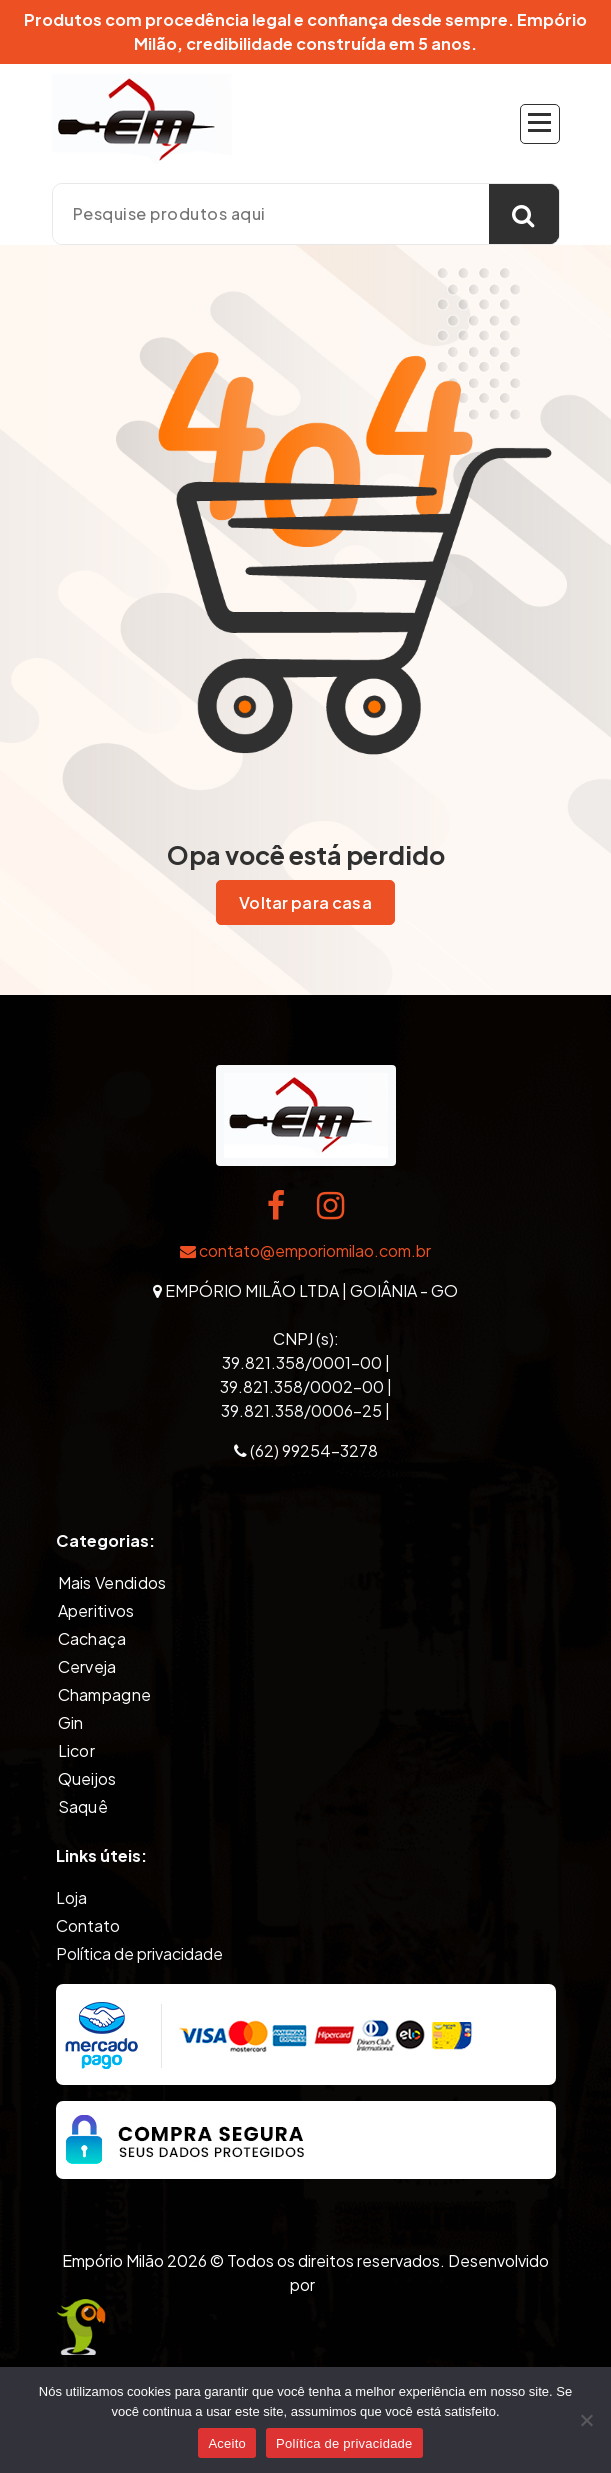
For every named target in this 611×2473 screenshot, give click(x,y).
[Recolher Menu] (540, 124)
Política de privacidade (139, 1953)
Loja (71, 1897)
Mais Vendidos (112, 1582)
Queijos (87, 1778)
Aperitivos (96, 1610)
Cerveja (87, 1666)
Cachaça (92, 1638)
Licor (77, 1750)
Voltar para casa (305, 903)
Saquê (83, 1806)
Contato (88, 1925)
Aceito (227, 2443)
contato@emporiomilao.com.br (305, 1250)
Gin (71, 1722)
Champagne (105, 1694)
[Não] (586, 2420)
